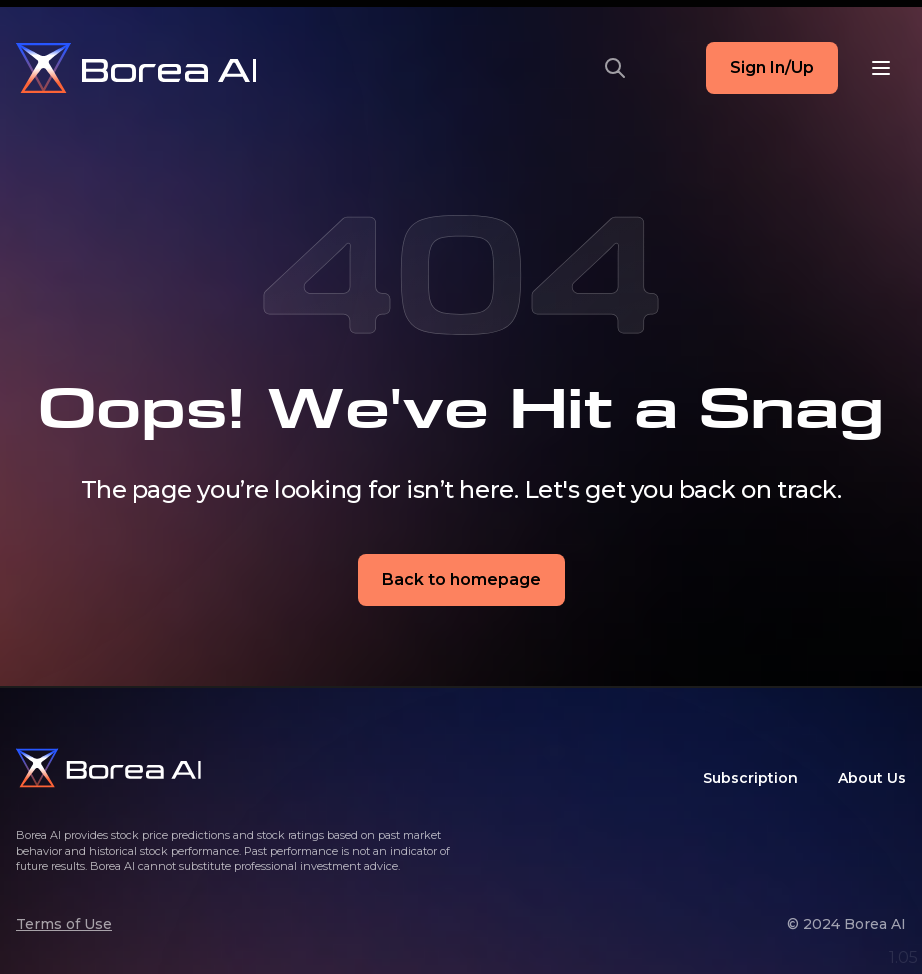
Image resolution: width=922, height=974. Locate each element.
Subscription (750, 778)
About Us (872, 778)
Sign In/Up (772, 67)
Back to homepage (461, 579)
